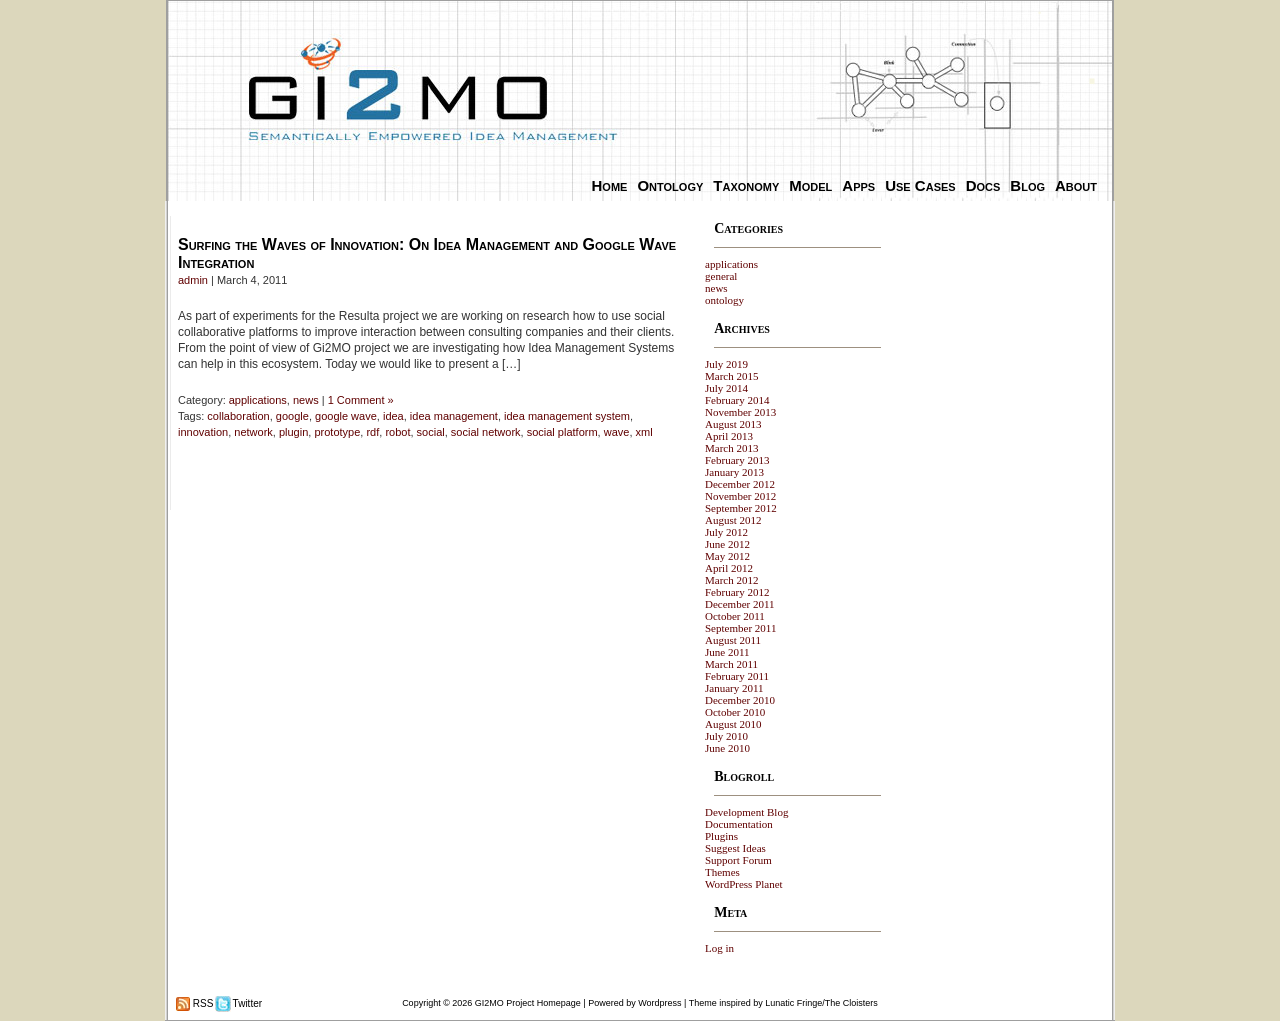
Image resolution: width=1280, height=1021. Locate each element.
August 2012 (733, 520)
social (431, 432)
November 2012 (740, 496)
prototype (337, 432)
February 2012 (737, 592)
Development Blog (746, 812)
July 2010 (726, 736)
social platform (562, 432)
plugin (293, 432)
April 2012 (729, 568)
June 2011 (727, 652)
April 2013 (729, 436)
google (292, 416)
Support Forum (738, 860)
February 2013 (737, 460)
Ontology (670, 185)
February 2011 (737, 676)
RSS (201, 1003)
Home (610, 185)
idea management (454, 416)
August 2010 (733, 724)
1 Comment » (361, 400)
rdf (372, 432)
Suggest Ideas (735, 848)
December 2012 (740, 484)
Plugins (721, 836)
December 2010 (740, 700)
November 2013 (740, 412)
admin (193, 280)
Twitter (246, 1003)
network (253, 432)
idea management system (567, 416)
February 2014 (737, 400)
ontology (724, 300)
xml (644, 432)
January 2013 (734, 472)
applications (258, 400)
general (721, 276)
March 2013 (731, 448)
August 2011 (733, 640)
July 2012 (726, 532)
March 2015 (731, 376)
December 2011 (740, 604)
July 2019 (726, 364)
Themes (722, 872)
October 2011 (735, 616)
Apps (858, 185)
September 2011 (740, 628)
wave (617, 432)
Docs (983, 185)
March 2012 (731, 580)
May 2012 (727, 556)
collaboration (238, 416)
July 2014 (726, 388)
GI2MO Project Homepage (528, 1003)
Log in (719, 948)
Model (810, 185)
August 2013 (733, 424)
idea (393, 416)
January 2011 (734, 688)
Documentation (739, 824)
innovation (203, 432)
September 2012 (741, 508)
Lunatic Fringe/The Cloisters (821, 1003)
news (306, 400)
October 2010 (735, 712)
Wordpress (659, 1003)
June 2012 (727, 544)
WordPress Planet (744, 884)
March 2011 (731, 664)
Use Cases (920, 185)
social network (486, 432)
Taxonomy (746, 185)
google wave (346, 416)
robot (397, 432)
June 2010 (727, 748)
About (1076, 185)
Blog (1027, 185)
